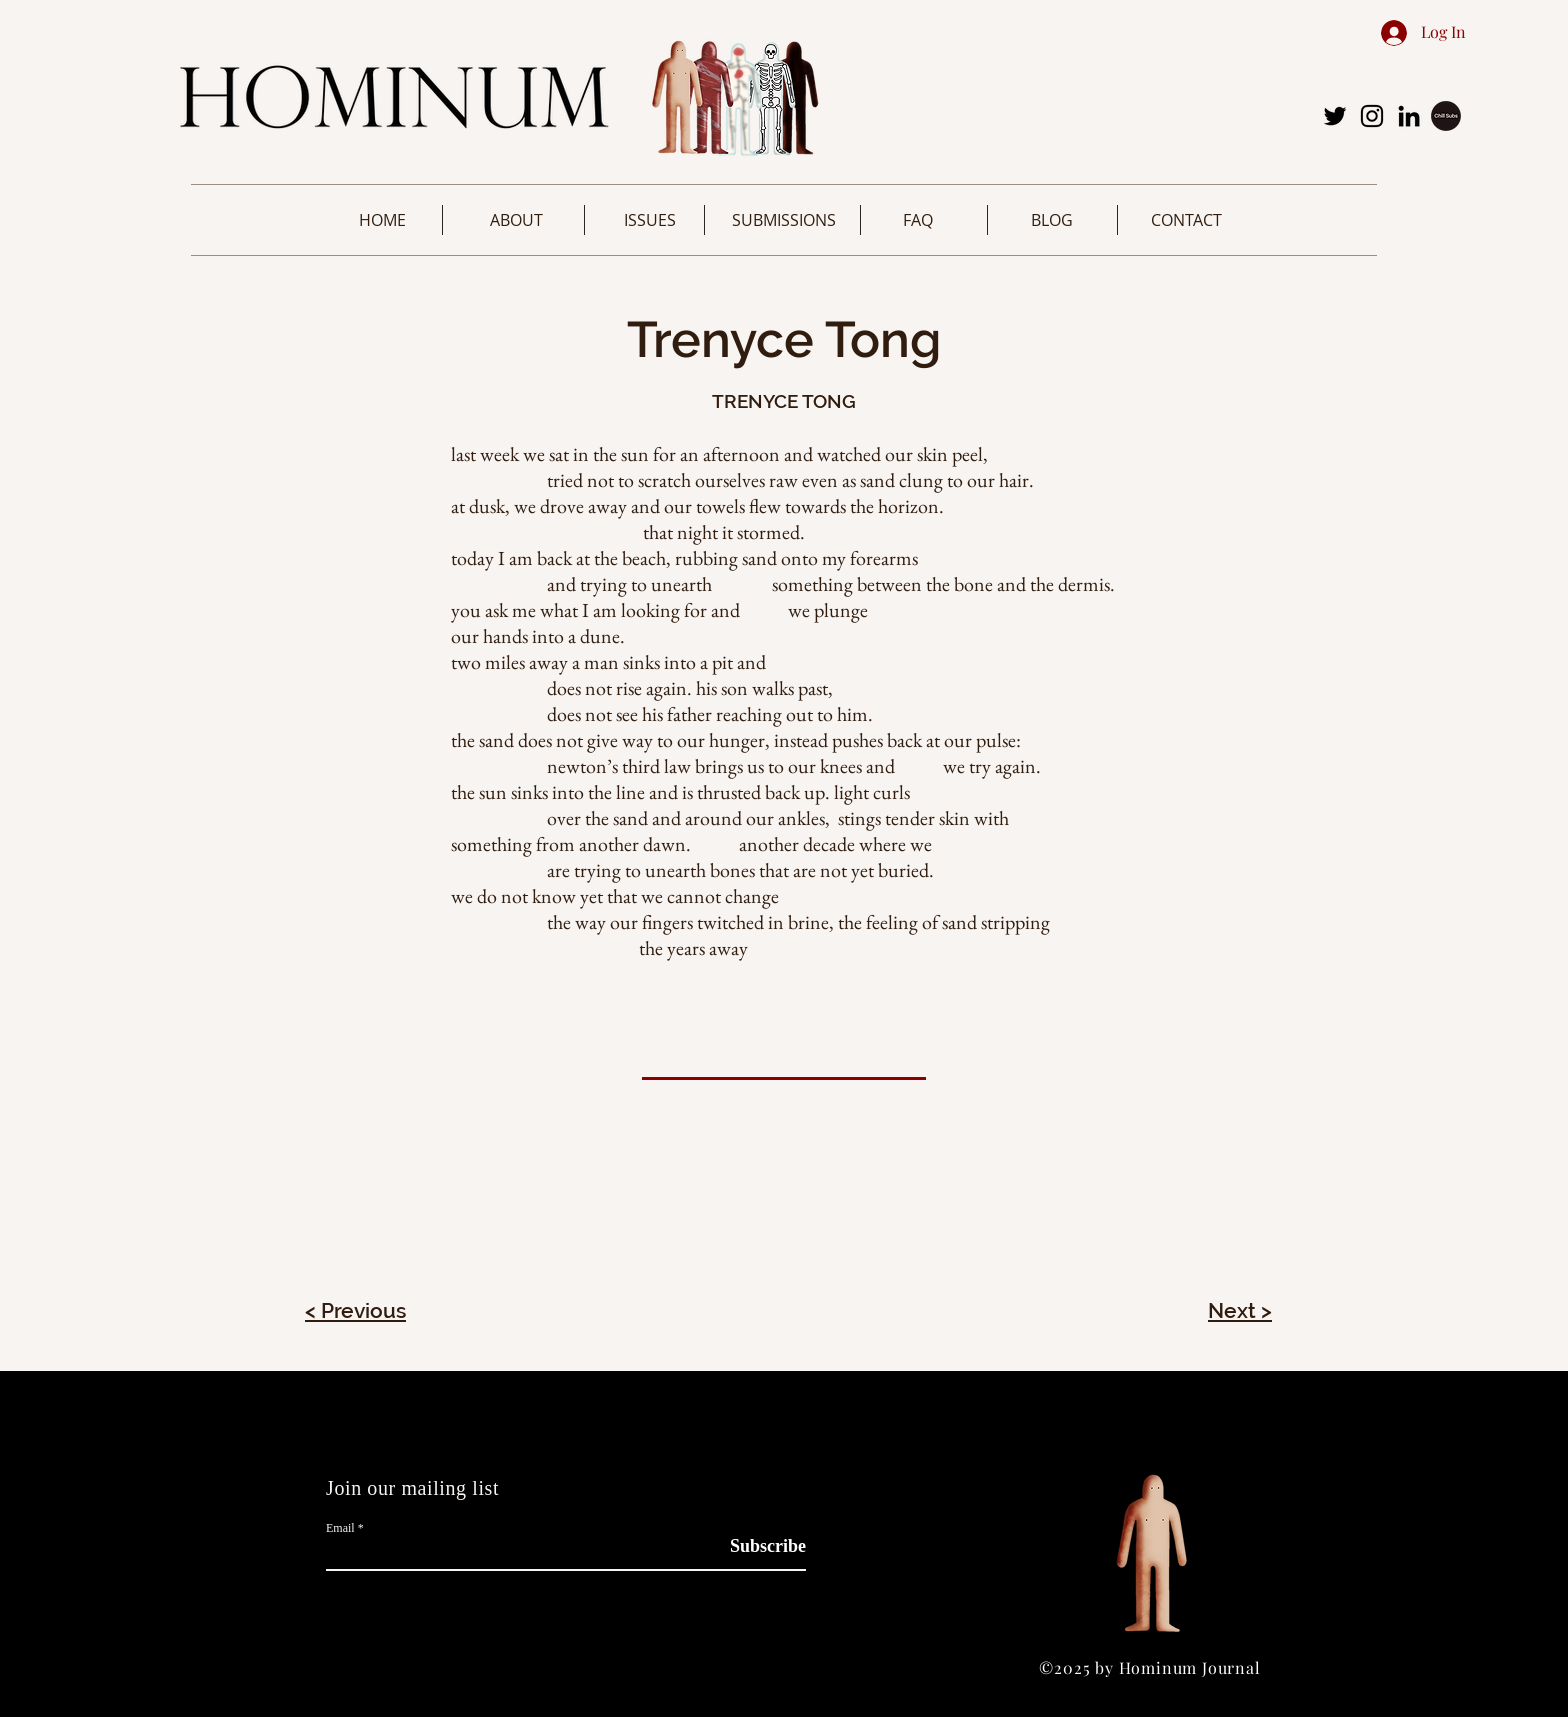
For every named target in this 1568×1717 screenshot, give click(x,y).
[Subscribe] (755, 1546)
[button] (516, 220)
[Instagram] (1372, 116)
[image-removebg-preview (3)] (1446, 116)
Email (340, 1528)
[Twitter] (1335, 116)
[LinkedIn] (1409, 116)
